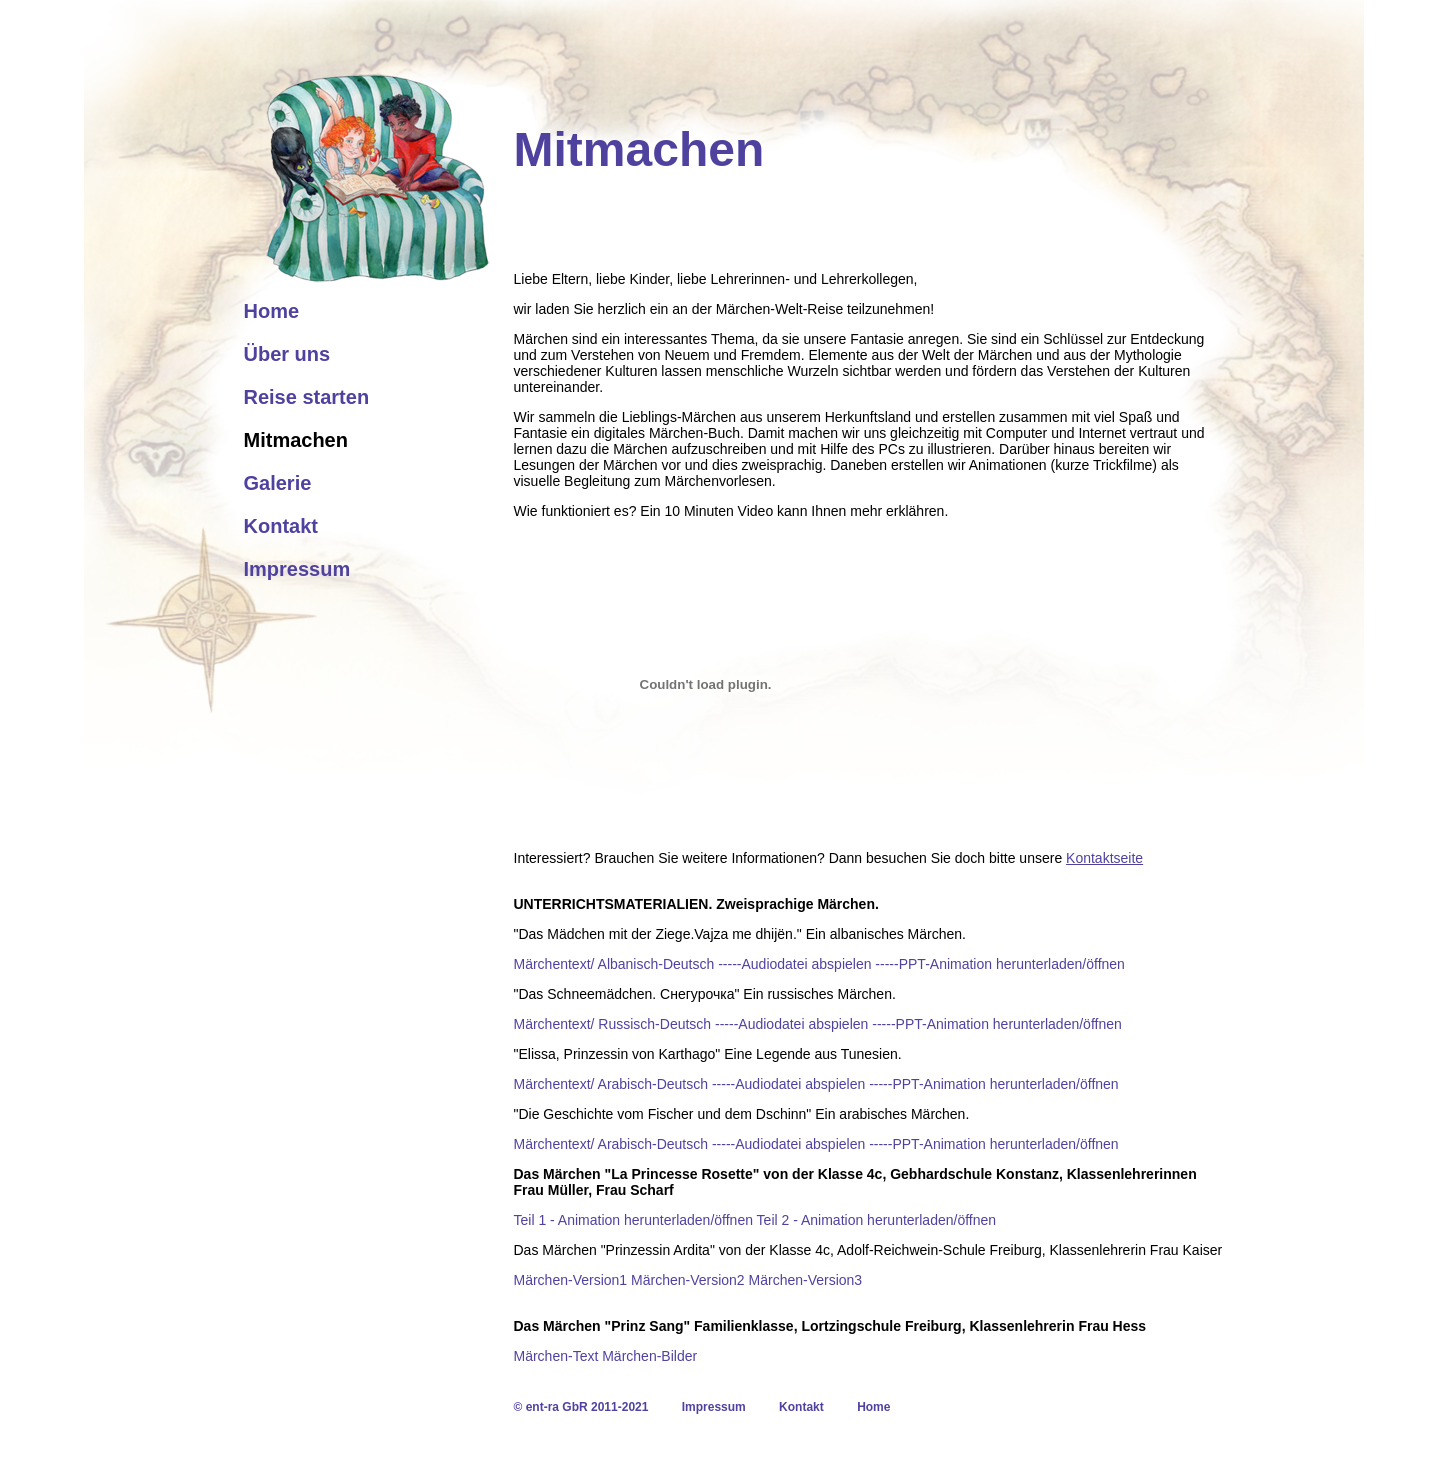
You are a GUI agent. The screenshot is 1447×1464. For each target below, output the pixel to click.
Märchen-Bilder (649, 1356)
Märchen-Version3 (806, 1280)
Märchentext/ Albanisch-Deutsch (614, 964)
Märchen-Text (556, 1356)
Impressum (297, 569)
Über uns (287, 354)
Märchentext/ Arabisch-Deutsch (611, 1084)
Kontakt (281, 526)
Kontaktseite (1104, 858)
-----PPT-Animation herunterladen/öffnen (1000, 964)
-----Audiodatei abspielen (794, 964)
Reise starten (307, 397)
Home (272, 311)
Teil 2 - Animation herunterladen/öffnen (876, 1220)
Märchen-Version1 (571, 1280)
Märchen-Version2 (688, 1280)
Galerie (278, 483)
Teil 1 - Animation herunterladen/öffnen (633, 1220)
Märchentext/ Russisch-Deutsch (613, 1024)
